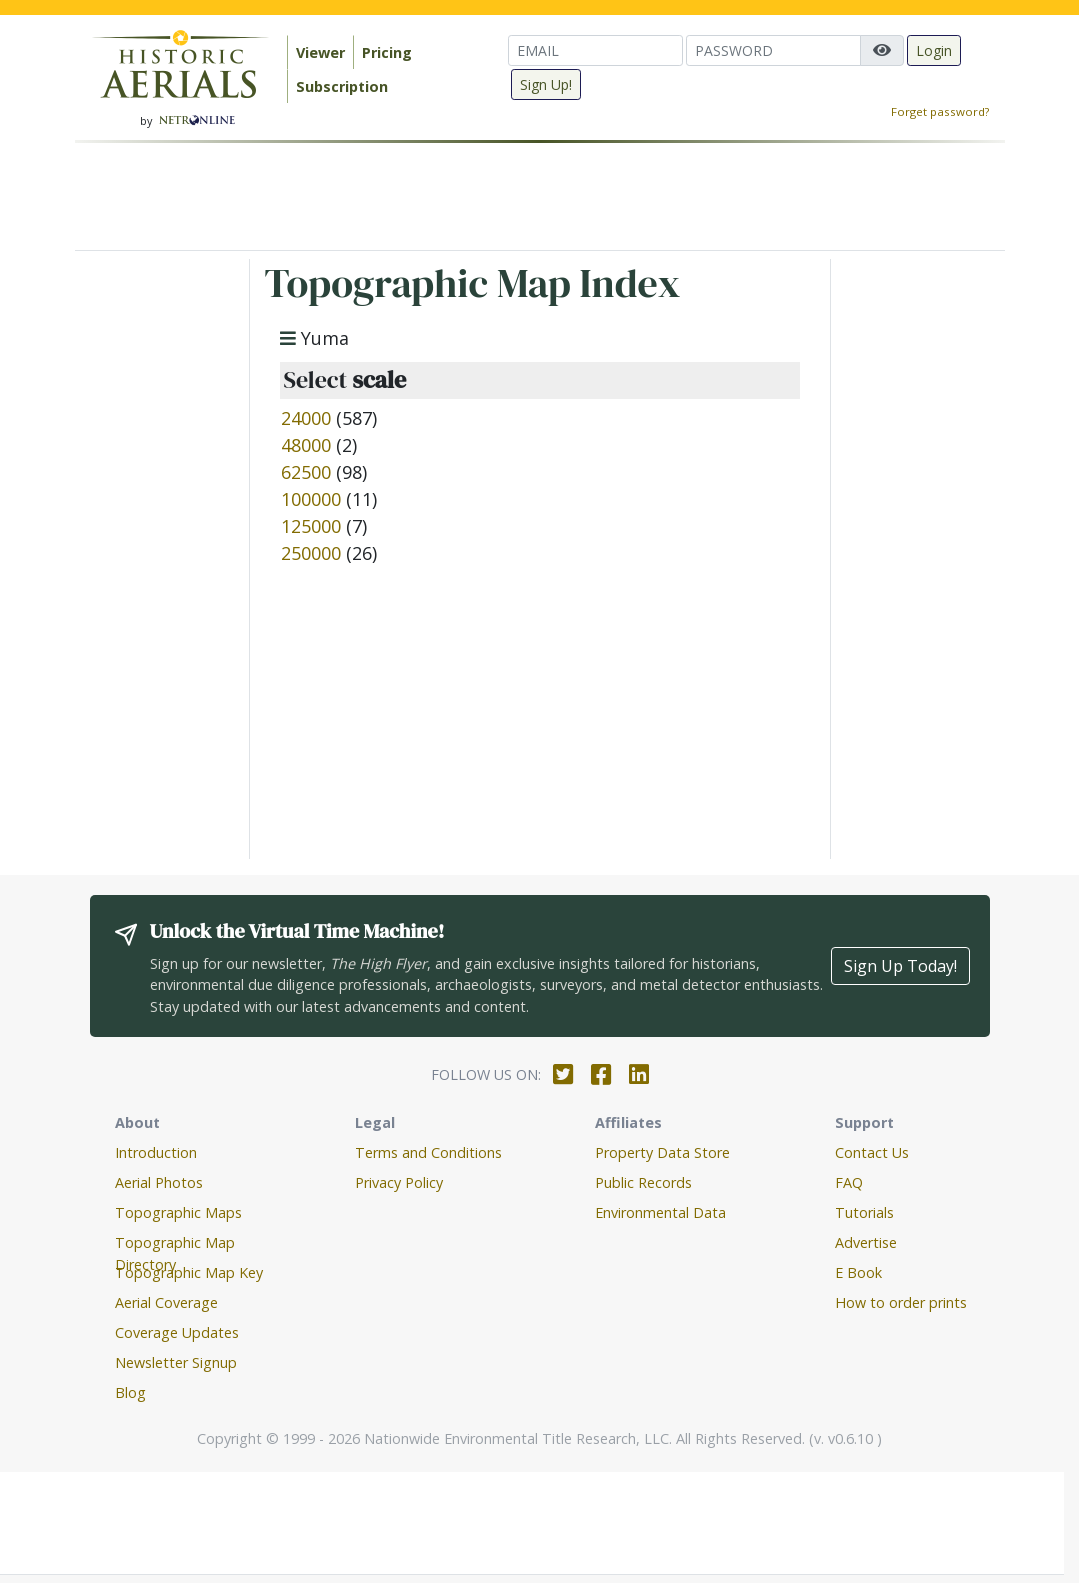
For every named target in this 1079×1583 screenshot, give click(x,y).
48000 (306, 445)
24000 (306, 418)
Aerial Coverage (166, 1302)
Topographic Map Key (189, 1272)
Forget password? (940, 111)
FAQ (849, 1182)
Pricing (387, 52)
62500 (306, 472)
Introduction (156, 1152)
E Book (858, 1272)
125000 (311, 526)
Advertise (866, 1242)
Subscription (342, 86)
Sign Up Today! (900, 966)
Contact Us (872, 1152)
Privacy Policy (399, 1182)
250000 (311, 553)
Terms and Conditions (428, 1152)
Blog (130, 1392)
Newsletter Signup (176, 1362)
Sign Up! (546, 84)
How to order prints (901, 1302)
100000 (311, 499)
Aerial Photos (159, 1182)
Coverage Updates (177, 1332)
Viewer (320, 52)
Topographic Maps (178, 1212)
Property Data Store (662, 1152)
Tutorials (864, 1212)
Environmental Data (660, 1212)
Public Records (643, 1182)
